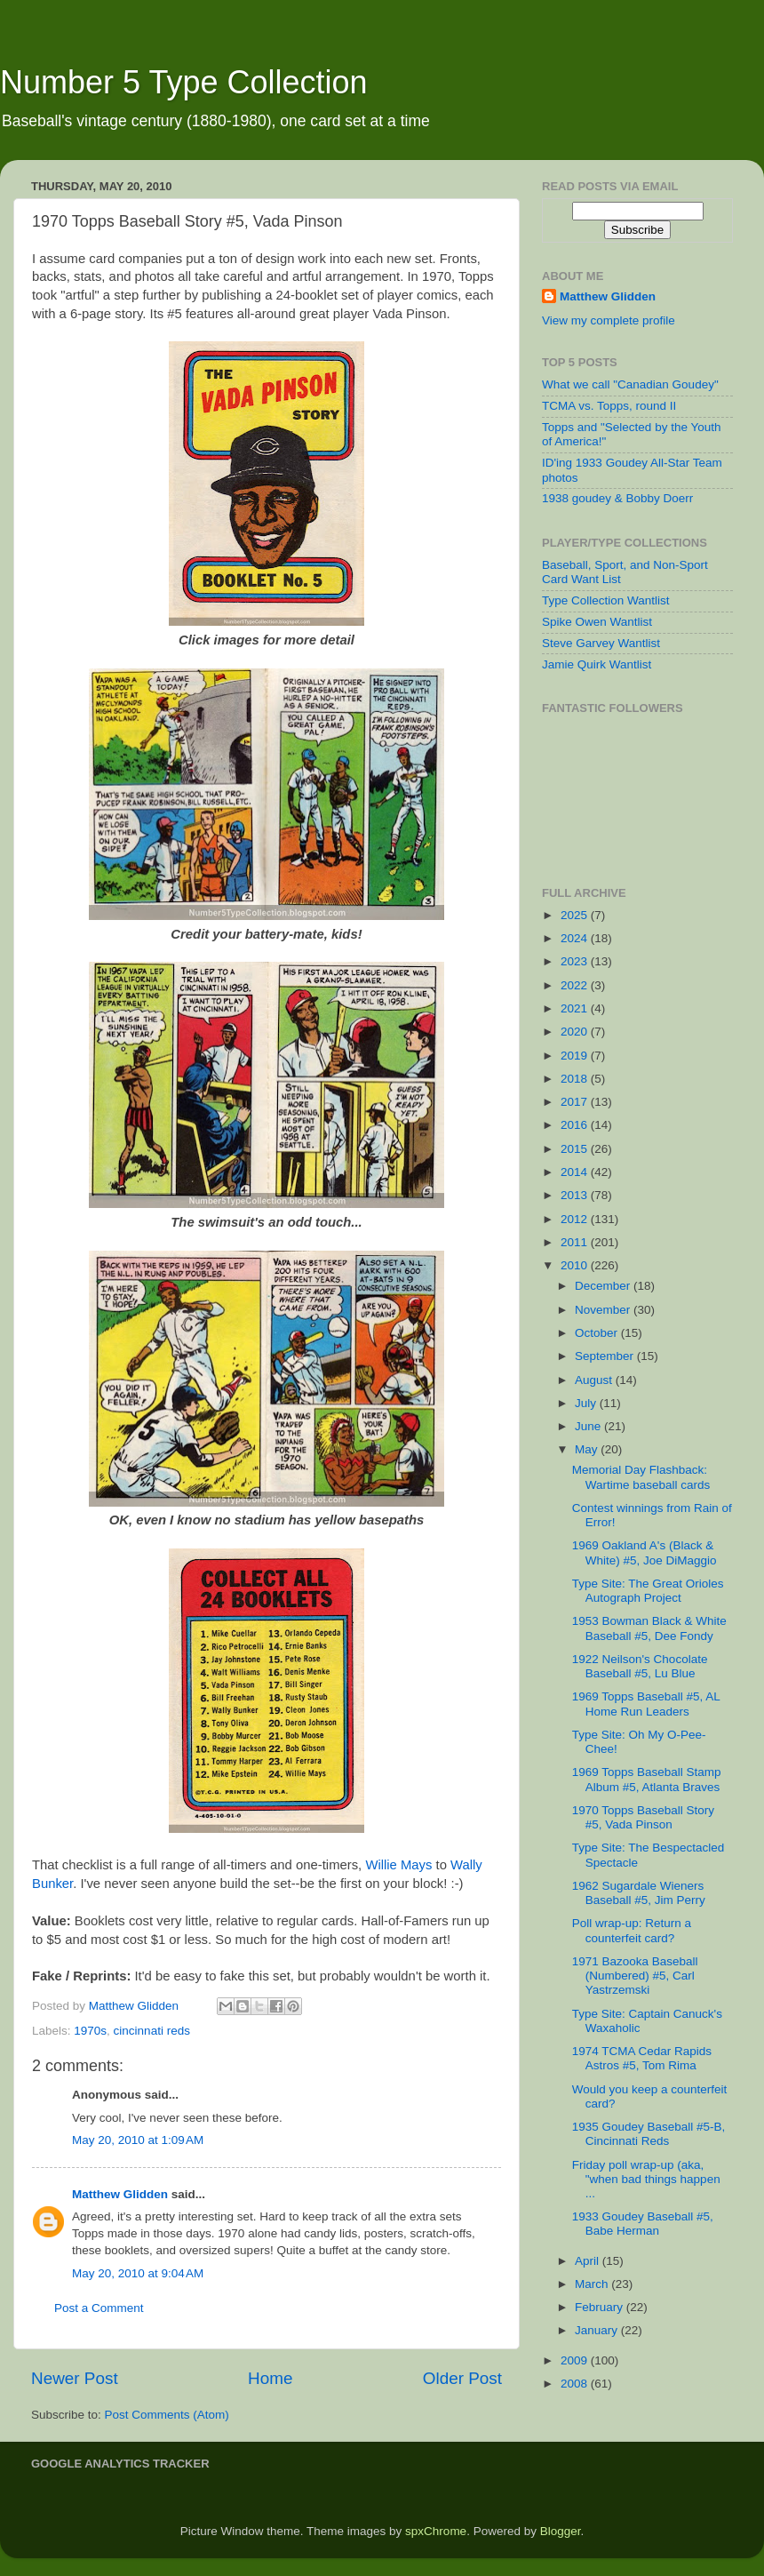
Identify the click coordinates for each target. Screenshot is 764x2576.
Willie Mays (398, 1865)
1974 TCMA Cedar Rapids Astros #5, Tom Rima (642, 2058)
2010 (576, 1265)
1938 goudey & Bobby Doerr (617, 498)
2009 (576, 2360)
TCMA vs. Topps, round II (609, 405)
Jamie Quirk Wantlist (596, 664)
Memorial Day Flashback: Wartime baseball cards (641, 1477)
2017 (576, 1101)
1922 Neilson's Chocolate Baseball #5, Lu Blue (640, 1666)
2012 (576, 1219)
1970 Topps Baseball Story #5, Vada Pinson (643, 1817)
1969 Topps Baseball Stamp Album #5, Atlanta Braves (646, 1779)
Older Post (462, 2378)
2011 (576, 1242)
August (595, 1380)
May (588, 1449)
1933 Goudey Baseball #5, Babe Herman (642, 2223)
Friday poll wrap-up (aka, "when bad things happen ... (646, 2179)
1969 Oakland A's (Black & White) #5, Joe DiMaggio (644, 1552)
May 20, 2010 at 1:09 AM (137, 2140)
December (604, 1285)
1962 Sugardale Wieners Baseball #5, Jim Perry (638, 1893)
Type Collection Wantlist (606, 600)
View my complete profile (608, 320)
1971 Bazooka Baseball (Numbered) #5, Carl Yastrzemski (635, 1975)
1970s (90, 2030)
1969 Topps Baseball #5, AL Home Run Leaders (646, 1703)
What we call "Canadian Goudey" (630, 384)
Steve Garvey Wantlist (601, 643)
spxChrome (435, 2531)
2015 (576, 1149)
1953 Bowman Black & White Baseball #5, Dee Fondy (649, 1628)
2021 (576, 1008)
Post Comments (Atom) (167, 2414)
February (600, 2307)
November (604, 1309)
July (587, 1403)
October (598, 1333)
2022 (576, 985)
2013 (576, 1195)
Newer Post (74, 2378)
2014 (576, 1172)
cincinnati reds (152, 2030)
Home (270, 2378)
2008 (576, 2383)
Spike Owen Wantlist (597, 621)
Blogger (560, 2531)
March (593, 2284)
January (598, 2330)
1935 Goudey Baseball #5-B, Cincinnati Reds (649, 2134)
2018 (576, 1078)
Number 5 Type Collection (184, 82)
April (588, 2261)
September (606, 1356)
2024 (576, 938)
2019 (576, 1055)
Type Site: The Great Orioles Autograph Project (648, 1590)
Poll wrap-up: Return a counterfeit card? (631, 1930)
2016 (576, 1125)
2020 (576, 1031)
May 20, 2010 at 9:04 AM (137, 2273)
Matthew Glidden (120, 2194)
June (589, 1426)
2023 (576, 961)
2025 (576, 915)
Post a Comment (99, 2308)
